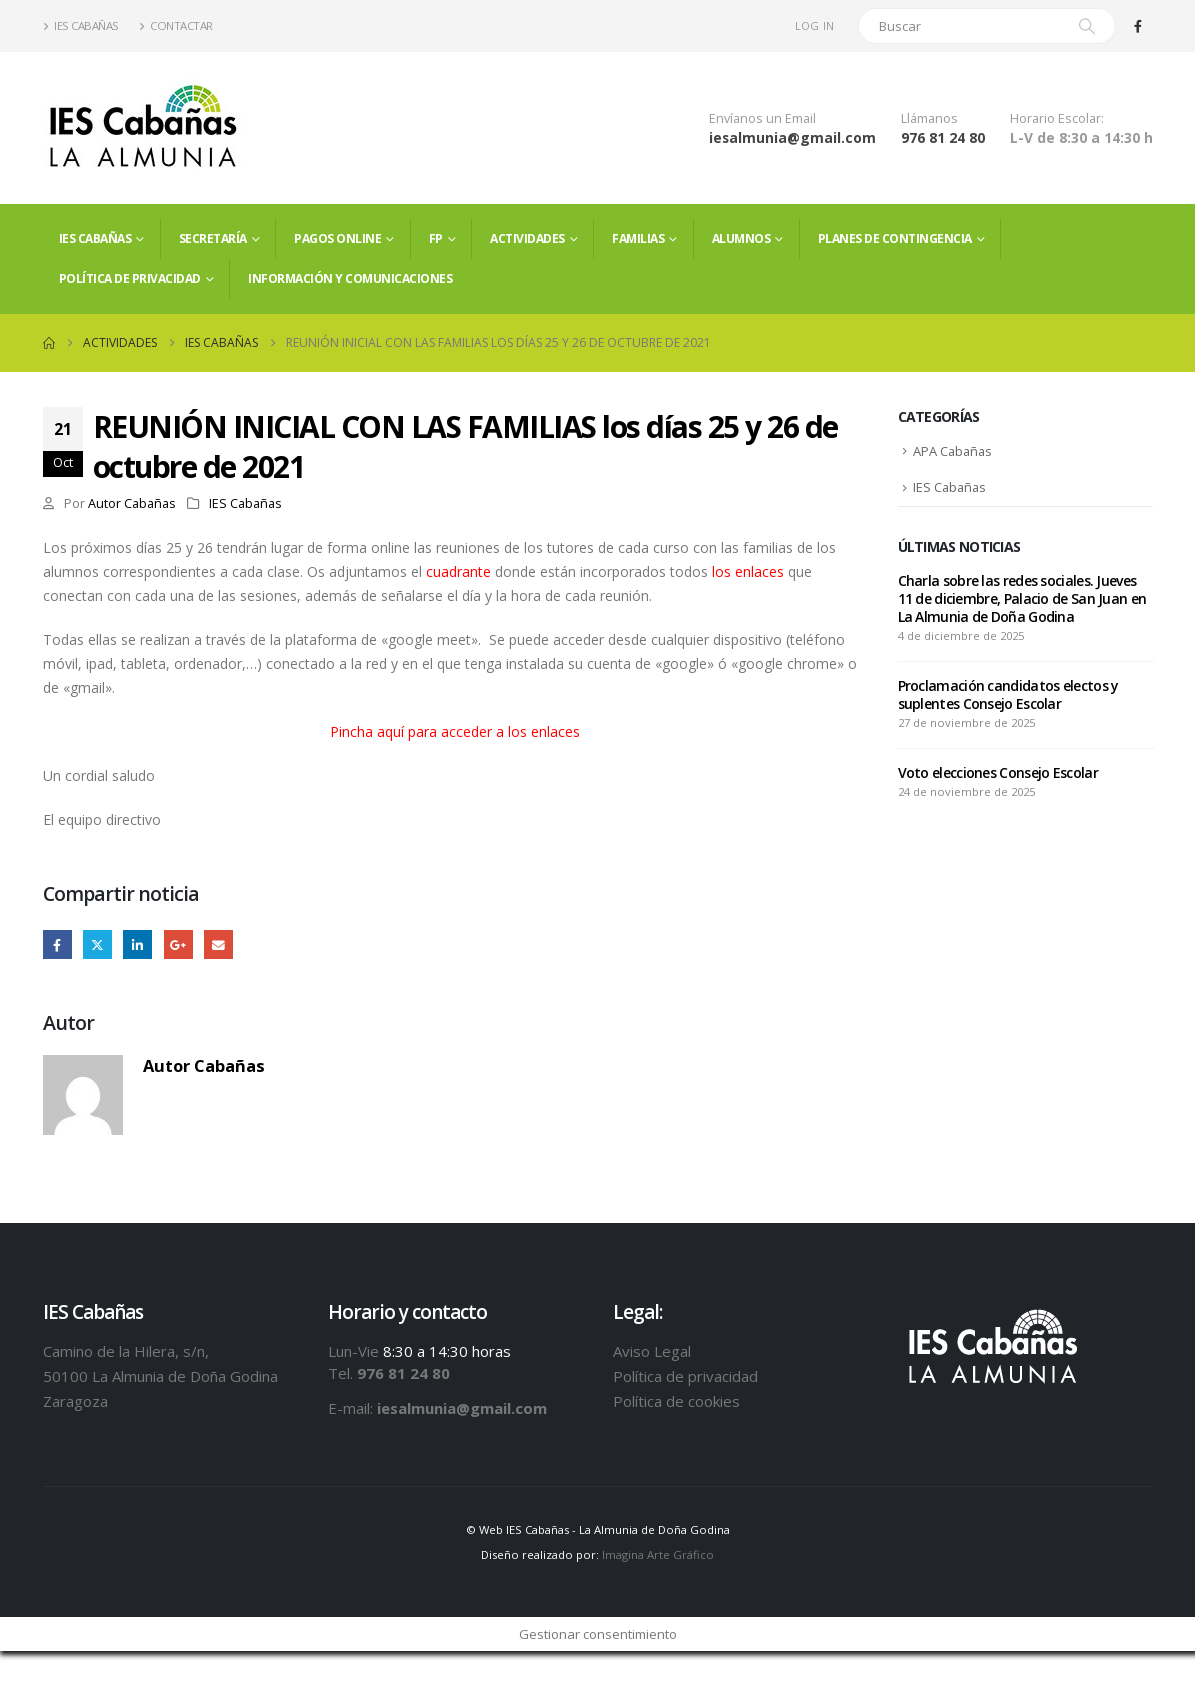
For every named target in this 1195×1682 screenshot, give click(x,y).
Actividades (527, 238)
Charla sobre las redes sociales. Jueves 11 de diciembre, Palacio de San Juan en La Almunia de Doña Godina (1022, 600)
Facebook (57, 944)
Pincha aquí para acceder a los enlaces (455, 731)
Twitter (97, 944)
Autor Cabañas (132, 503)
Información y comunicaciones (350, 278)
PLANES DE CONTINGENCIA (895, 238)
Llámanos (929, 118)
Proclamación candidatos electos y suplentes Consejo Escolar (1008, 696)
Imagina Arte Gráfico (658, 1555)
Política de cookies (676, 1401)
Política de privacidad (130, 278)
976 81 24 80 (943, 137)
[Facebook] (1138, 26)
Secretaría (213, 238)
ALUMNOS (741, 238)
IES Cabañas (81, 25)
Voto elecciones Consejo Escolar (998, 774)
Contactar (176, 25)
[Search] (1087, 26)
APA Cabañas (954, 452)
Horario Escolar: (1057, 118)
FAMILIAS (638, 238)
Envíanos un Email (762, 118)
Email (219, 944)
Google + (178, 944)
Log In (815, 25)
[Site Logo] (143, 128)
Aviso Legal (652, 1351)
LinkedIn (138, 944)
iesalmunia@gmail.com (792, 137)
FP (436, 238)
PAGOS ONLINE (337, 238)
